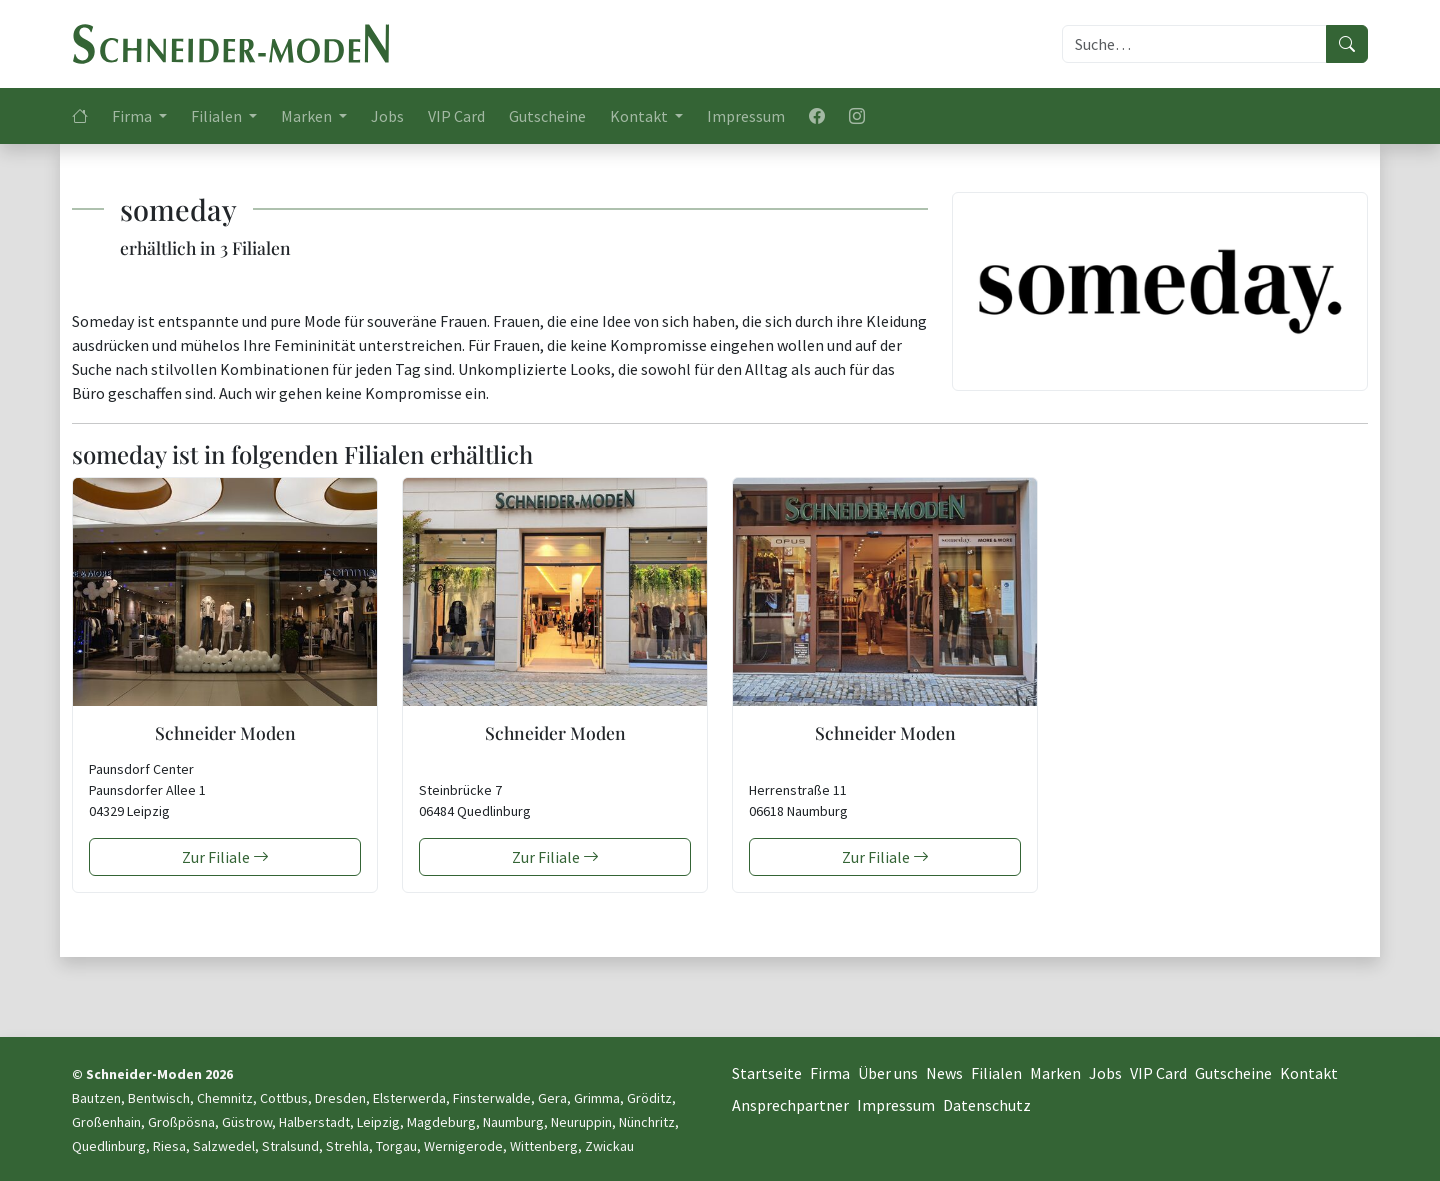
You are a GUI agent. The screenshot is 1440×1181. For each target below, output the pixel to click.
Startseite (767, 1073)
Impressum (746, 116)
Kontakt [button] (640, 116)
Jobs (387, 116)
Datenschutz (987, 1105)
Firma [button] (133, 116)
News (944, 1073)
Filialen (996, 1073)
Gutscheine (547, 116)
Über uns (888, 1073)
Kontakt (1309, 1073)
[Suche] (1194, 44)
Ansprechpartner (790, 1105)
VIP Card (456, 116)
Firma (830, 1073)
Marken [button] (308, 116)
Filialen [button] (218, 116)
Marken (1055, 1073)
